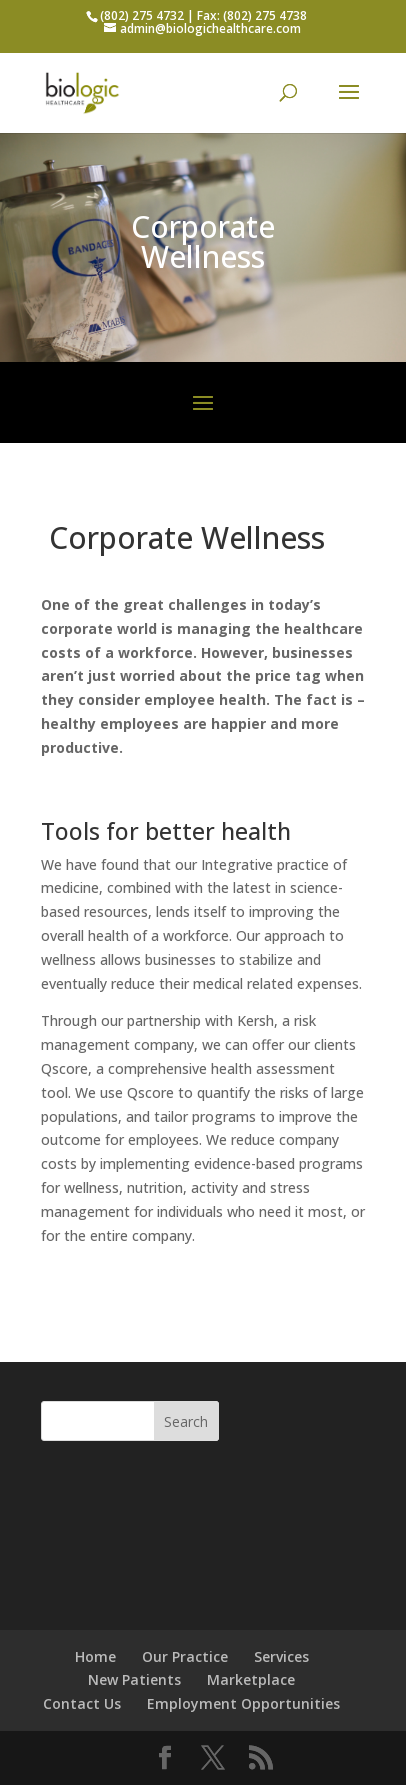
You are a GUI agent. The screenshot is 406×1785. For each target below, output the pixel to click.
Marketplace (251, 1679)
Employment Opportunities (243, 1703)
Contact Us (82, 1703)
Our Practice (185, 1656)
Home (95, 1656)
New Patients (134, 1679)
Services (281, 1656)
